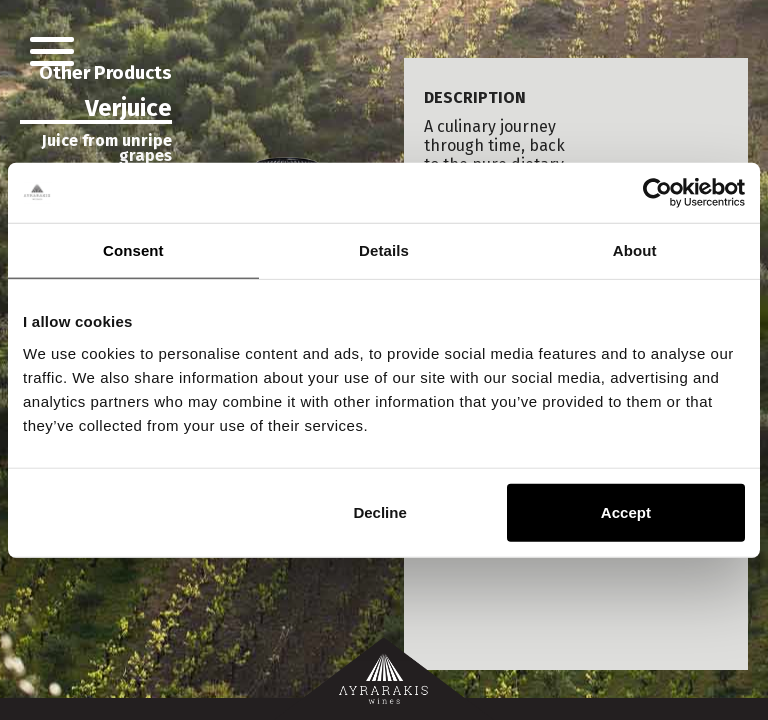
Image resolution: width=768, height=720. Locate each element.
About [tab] (635, 250)
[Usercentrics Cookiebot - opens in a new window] (657, 193)
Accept (626, 511)
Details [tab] (384, 250)
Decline (379, 511)
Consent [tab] (133, 250)
